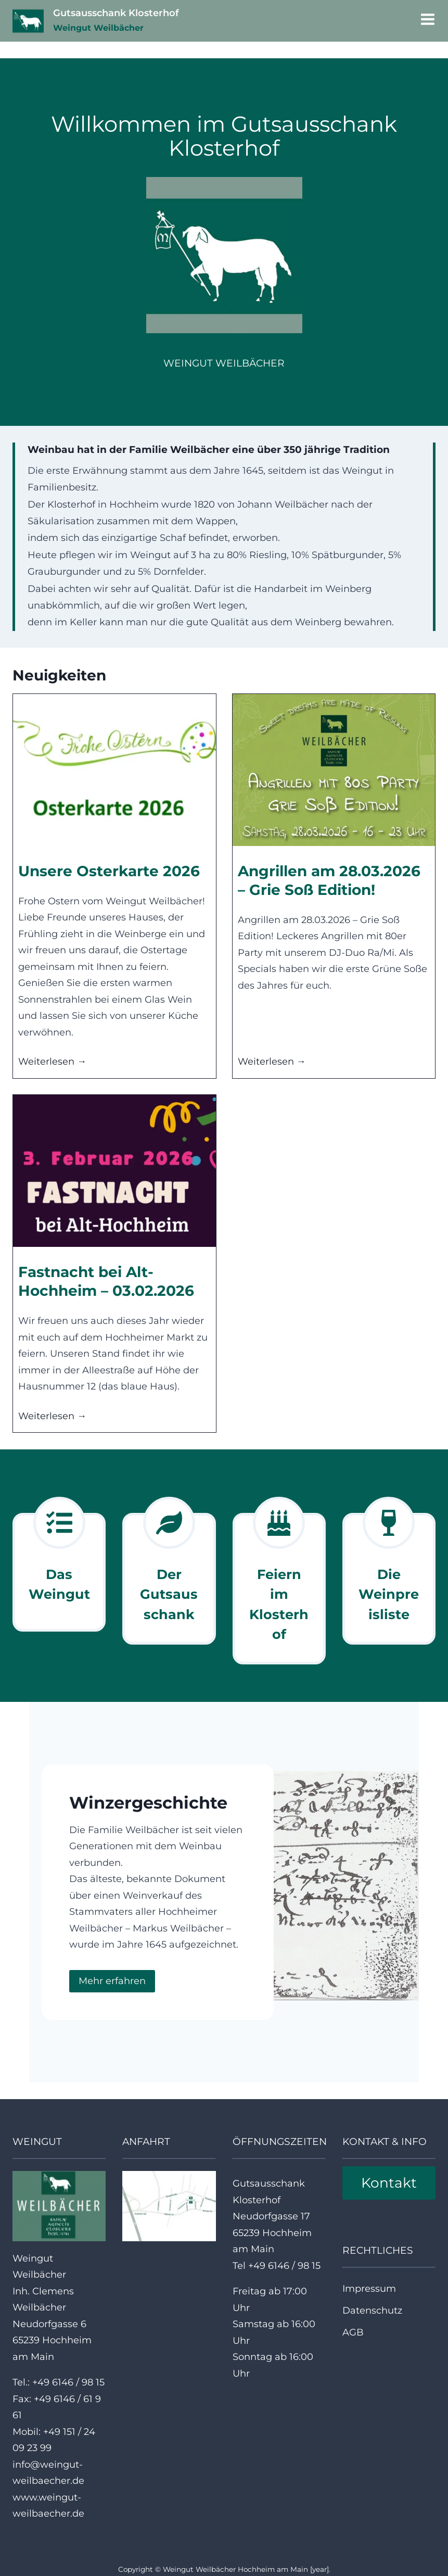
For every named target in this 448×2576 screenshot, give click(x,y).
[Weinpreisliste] (389, 1571)
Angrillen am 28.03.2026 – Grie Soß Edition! (329, 880)
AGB (353, 2325)
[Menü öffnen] (426, 20)
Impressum (369, 2281)
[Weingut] (59, 1568)
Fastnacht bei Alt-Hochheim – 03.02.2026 (106, 1281)
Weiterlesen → (52, 1062)
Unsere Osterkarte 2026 (109, 871)
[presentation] (114, 770)
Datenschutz (372, 2303)
